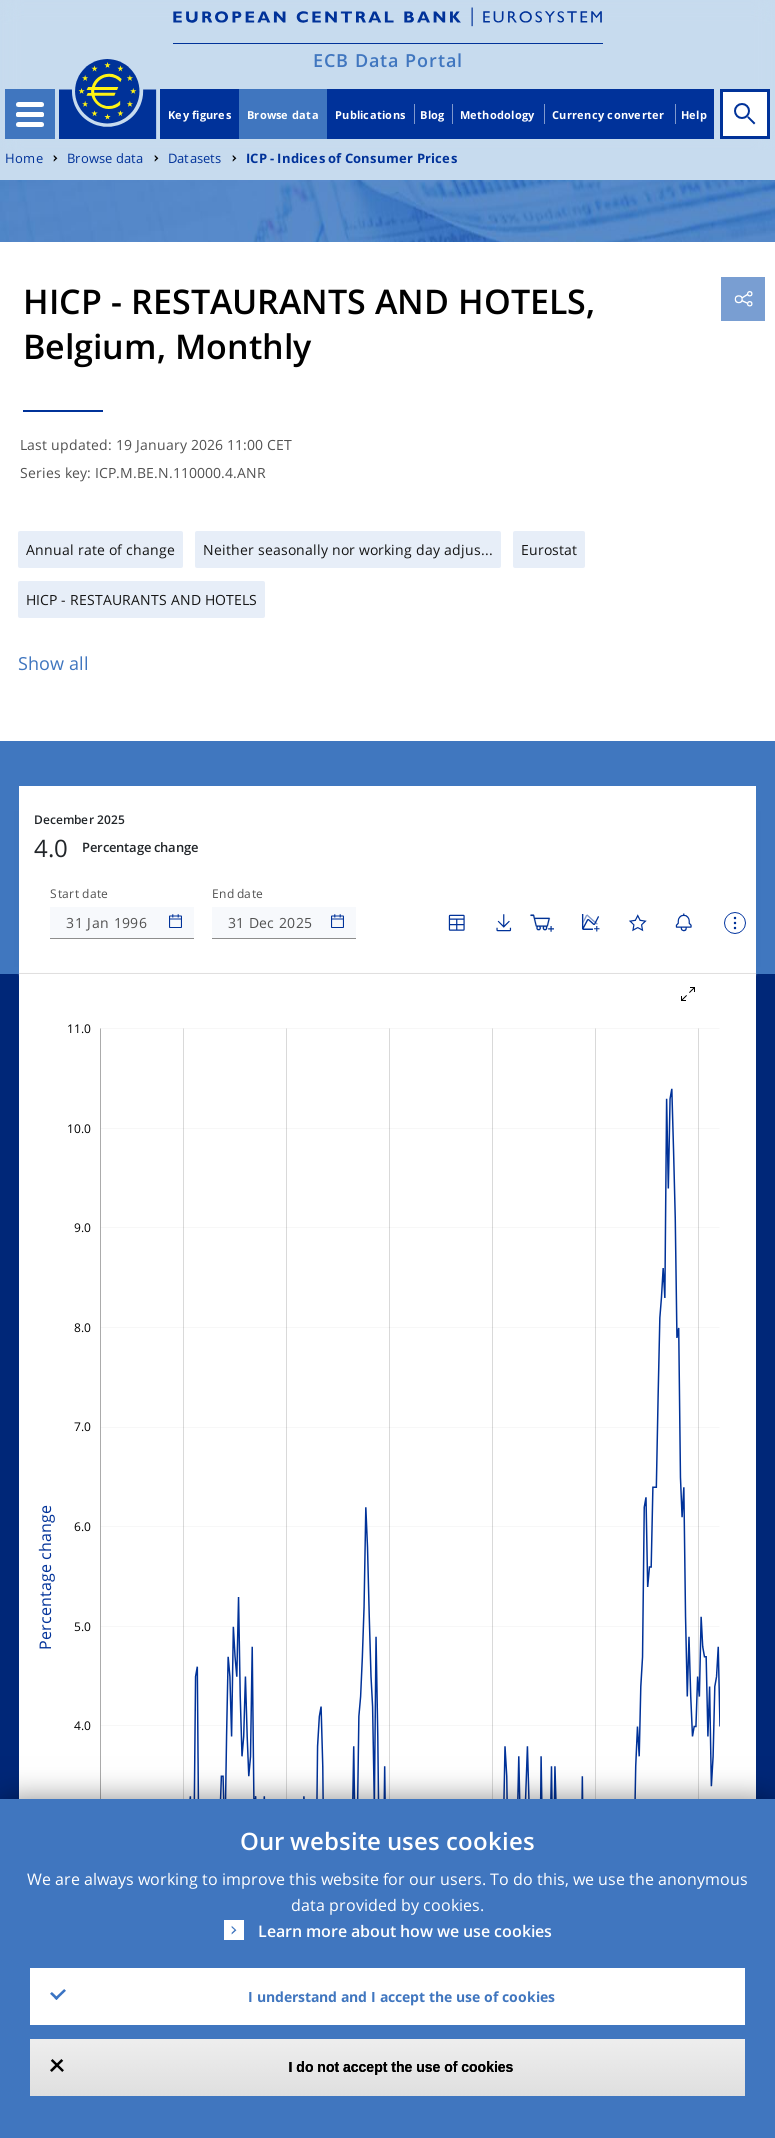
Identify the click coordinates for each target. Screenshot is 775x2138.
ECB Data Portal (388, 60)
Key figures (199, 114)
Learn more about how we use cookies (405, 1931)
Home (24, 158)
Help (694, 114)
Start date (79, 894)
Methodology (497, 114)
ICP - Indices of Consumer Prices (351, 158)
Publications (370, 114)
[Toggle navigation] (30, 114)
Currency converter (608, 114)
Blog (432, 114)
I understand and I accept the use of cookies (401, 1996)
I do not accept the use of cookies (401, 2067)
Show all (53, 663)
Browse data (283, 114)
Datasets (195, 158)
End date (238, 894)
